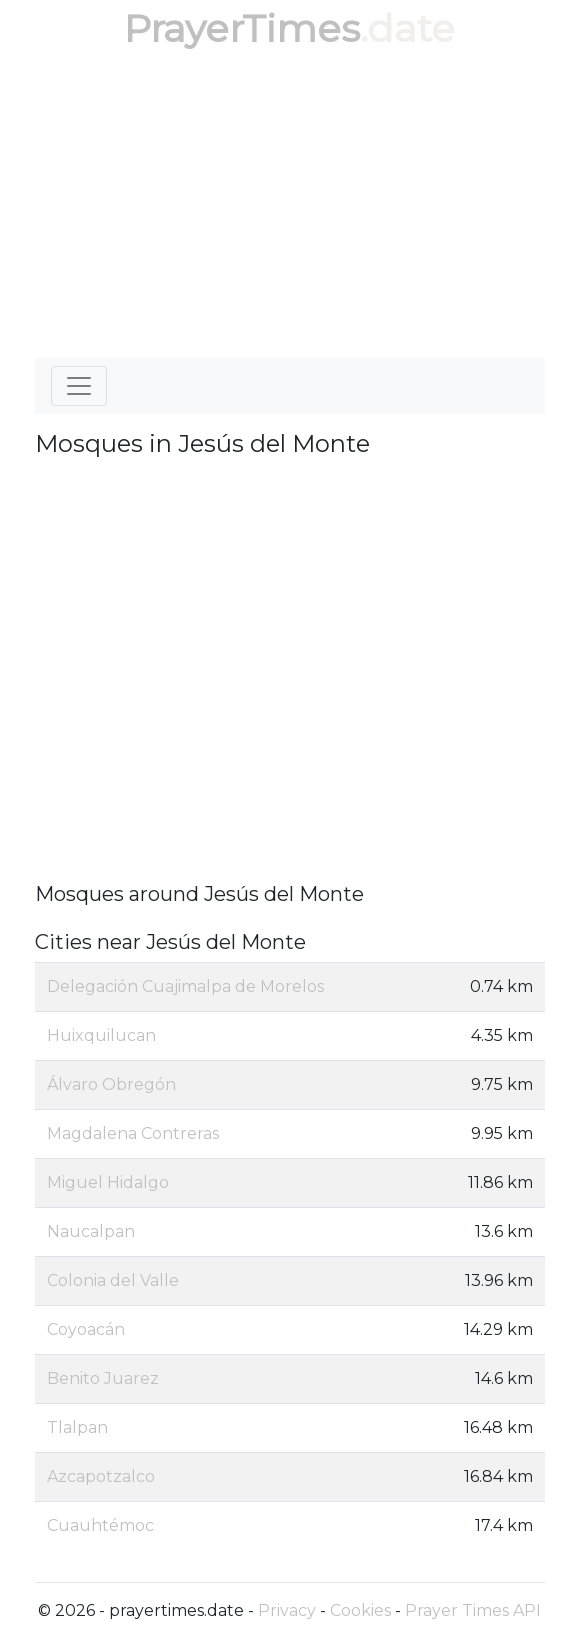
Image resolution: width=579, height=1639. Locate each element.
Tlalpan (77, 1427)
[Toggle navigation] (79, 386)
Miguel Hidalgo (108, 1182)
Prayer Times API (473, 1610)
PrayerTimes (242, 28)
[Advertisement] (290, 208)
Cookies (360, 1610)
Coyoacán (86, 1329)
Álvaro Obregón (111, 1084)
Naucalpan (91, 1231)
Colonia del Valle (113, 1280)
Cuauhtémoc (100, 1525)
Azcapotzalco (101, 1476)
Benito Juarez (103, 1378)
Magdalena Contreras (133, 1133)
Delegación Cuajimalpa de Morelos (185, 986)
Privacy (287, 1610)
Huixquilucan (101, 1035)
